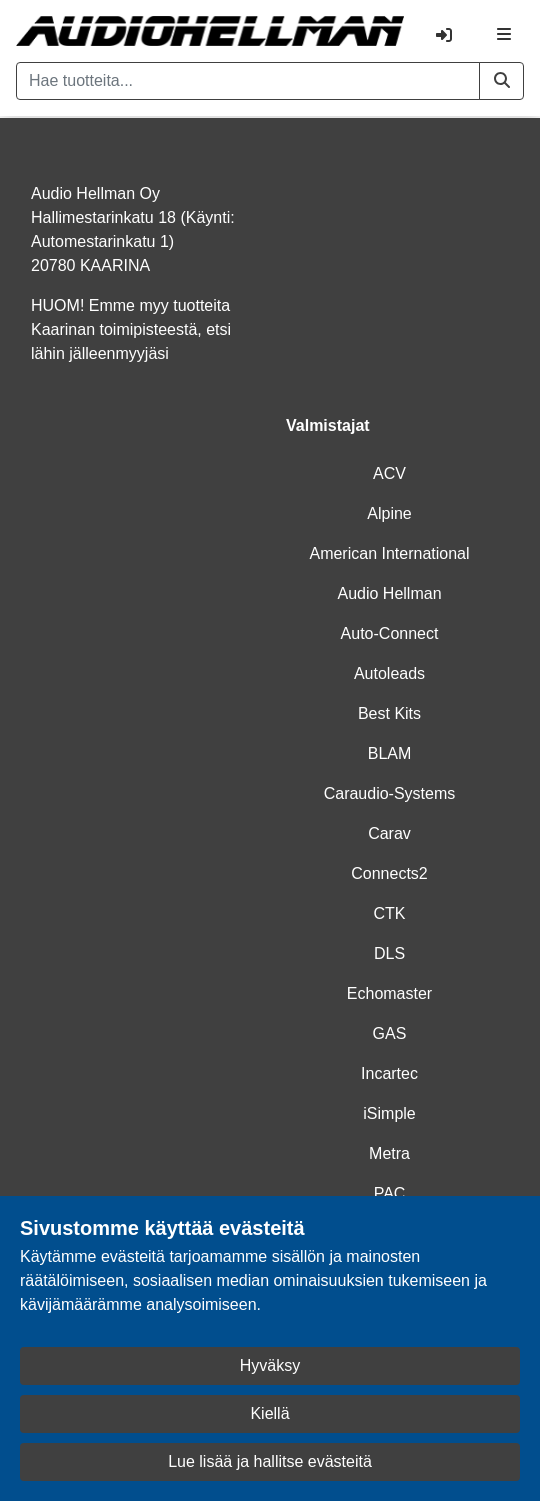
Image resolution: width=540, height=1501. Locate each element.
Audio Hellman (389, 593)
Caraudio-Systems (390, 793)
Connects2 (389, 873)
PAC (390, 1193)
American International (389, 553)
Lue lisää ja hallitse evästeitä (270, 1461)
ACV (389, 473)
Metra (389, 1153)
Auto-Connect (390, 633)
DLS (389, 953)
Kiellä (269, 1413)
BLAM (390, 753)
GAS (390, 1033)
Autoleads (389, 673)
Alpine (389, 513)
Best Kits (389, 713)
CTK (390, 913)
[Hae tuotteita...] (248, 81)
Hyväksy (270, 1365)
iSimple (389, 1113)
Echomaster (389, 993)
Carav (389, 833)
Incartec (389, 1073)
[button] (501, 81)
